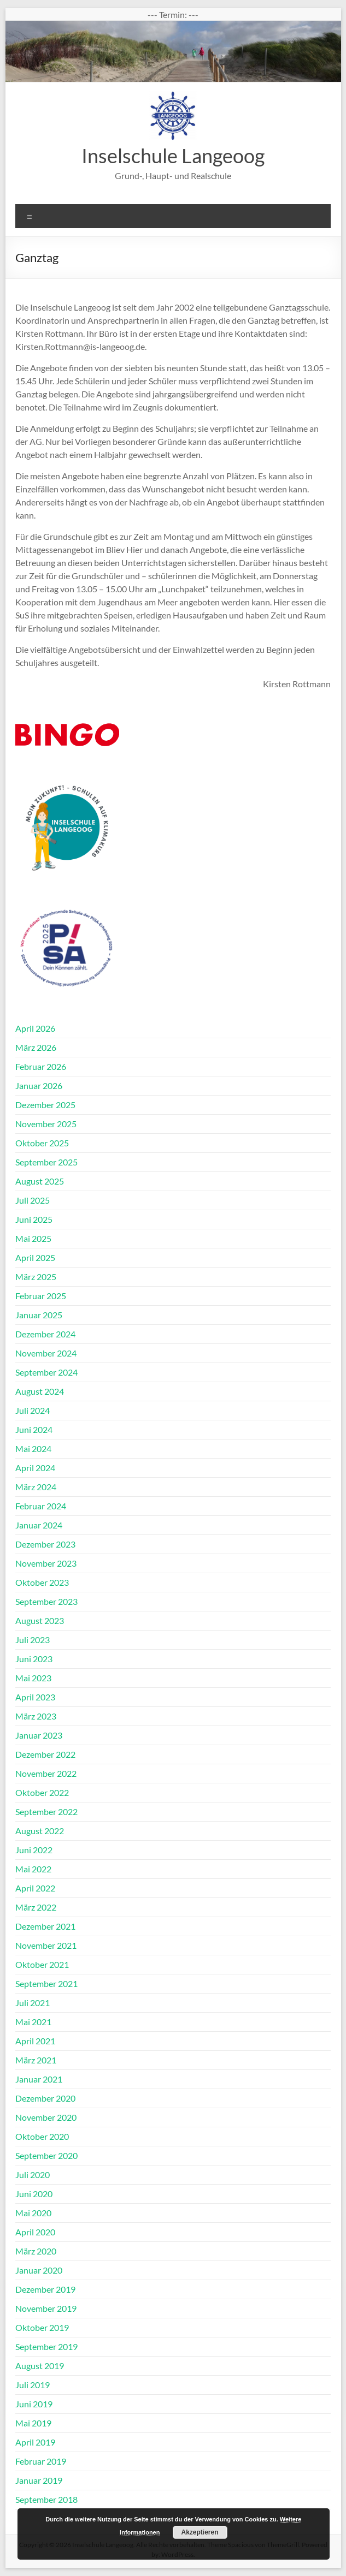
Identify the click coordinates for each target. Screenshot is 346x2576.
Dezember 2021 (45, 1926)
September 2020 (46, 2155)
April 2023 (35, 1697)
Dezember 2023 (45, 1544)
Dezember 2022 (45, 1754)
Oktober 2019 (42, 2327)
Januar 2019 (38, 2480)
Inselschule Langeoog (173, 156)
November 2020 (46, 2117)
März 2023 (35, 1716)
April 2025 (35, 1257)
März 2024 (35, 1487)
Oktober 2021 (42, 1964)
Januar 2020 (38, 2270)
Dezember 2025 (45, 1104)
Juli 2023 (32, 1639)
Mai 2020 (33, 2213)
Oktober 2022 (42, 1792)
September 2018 (46, 2499)
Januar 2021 (38, 2079)
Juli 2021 (32, 2002)
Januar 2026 (38, 1085)
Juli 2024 (32, 1410)
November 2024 (46, 1353)
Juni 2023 (33, 1658)
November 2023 (46, 1563)
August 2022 (39, 1830)
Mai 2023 (33, 1678)
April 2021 (35, 2041)
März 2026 (35, 1047)
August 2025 (39, 1181)
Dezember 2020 (45, 2098)
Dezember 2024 (45, 1334)
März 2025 (35, 1276)
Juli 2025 (32, 1200)
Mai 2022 (33, 1869)
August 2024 (39, 1391)
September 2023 (46, 1601)
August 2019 (39, 2365)
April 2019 (35, 2442)
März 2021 (35, 2060)
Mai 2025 (33, 1238)
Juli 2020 (32, 2174)
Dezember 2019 (45, 2289)
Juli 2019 (32, 2384)
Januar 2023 (38, 1735)
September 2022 (46, 1811)
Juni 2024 (33, 1429)
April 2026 (35, 1028)
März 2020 (35, 2251)
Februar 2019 (40, 2461)
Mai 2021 (33, 2021)
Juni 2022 (33, 1850)
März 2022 (35, 1907)
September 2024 (46, 1372)
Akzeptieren (200, 2532)
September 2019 (46, 2346)
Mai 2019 (33, 2423)
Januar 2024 (38, 1525)
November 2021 (46, 1945)
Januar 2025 (38, 1315)
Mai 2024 (33, 1448)
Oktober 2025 (42, 1143)
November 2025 (46, 1124)
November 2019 (46, 2308)
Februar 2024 (40, 1506)
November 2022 (46, 1773)
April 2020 (35, 2232)
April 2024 (35, 1467)
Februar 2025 (40, 1295)
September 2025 (46, 1162)
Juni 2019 (33, 2404)
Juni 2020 (33, 2193)
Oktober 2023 (42, 1582)
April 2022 (35, 1888)
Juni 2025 (33, 1219)
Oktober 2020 (42, 2136)
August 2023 (39, 1620)
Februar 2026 (40, 1066)
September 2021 (46, 1983)
